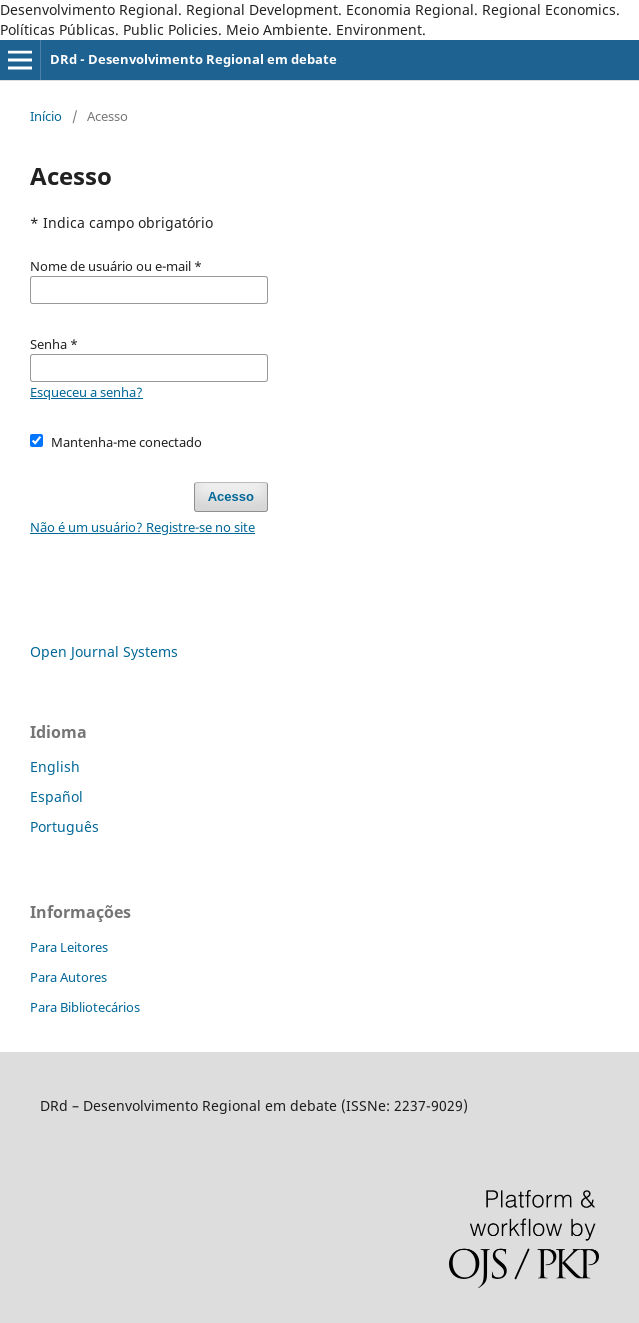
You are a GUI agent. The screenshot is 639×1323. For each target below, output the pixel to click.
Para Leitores (69, 947)
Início (46, 116)
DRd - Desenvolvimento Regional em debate (193, 59)
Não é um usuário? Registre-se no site (142, 527)
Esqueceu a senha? (86, 392)
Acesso (231, 496)
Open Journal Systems (104, 651)
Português (64, 826)
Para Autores (68, 977)
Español (56, 796)
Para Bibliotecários (85, 1007)
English (55, 766)
